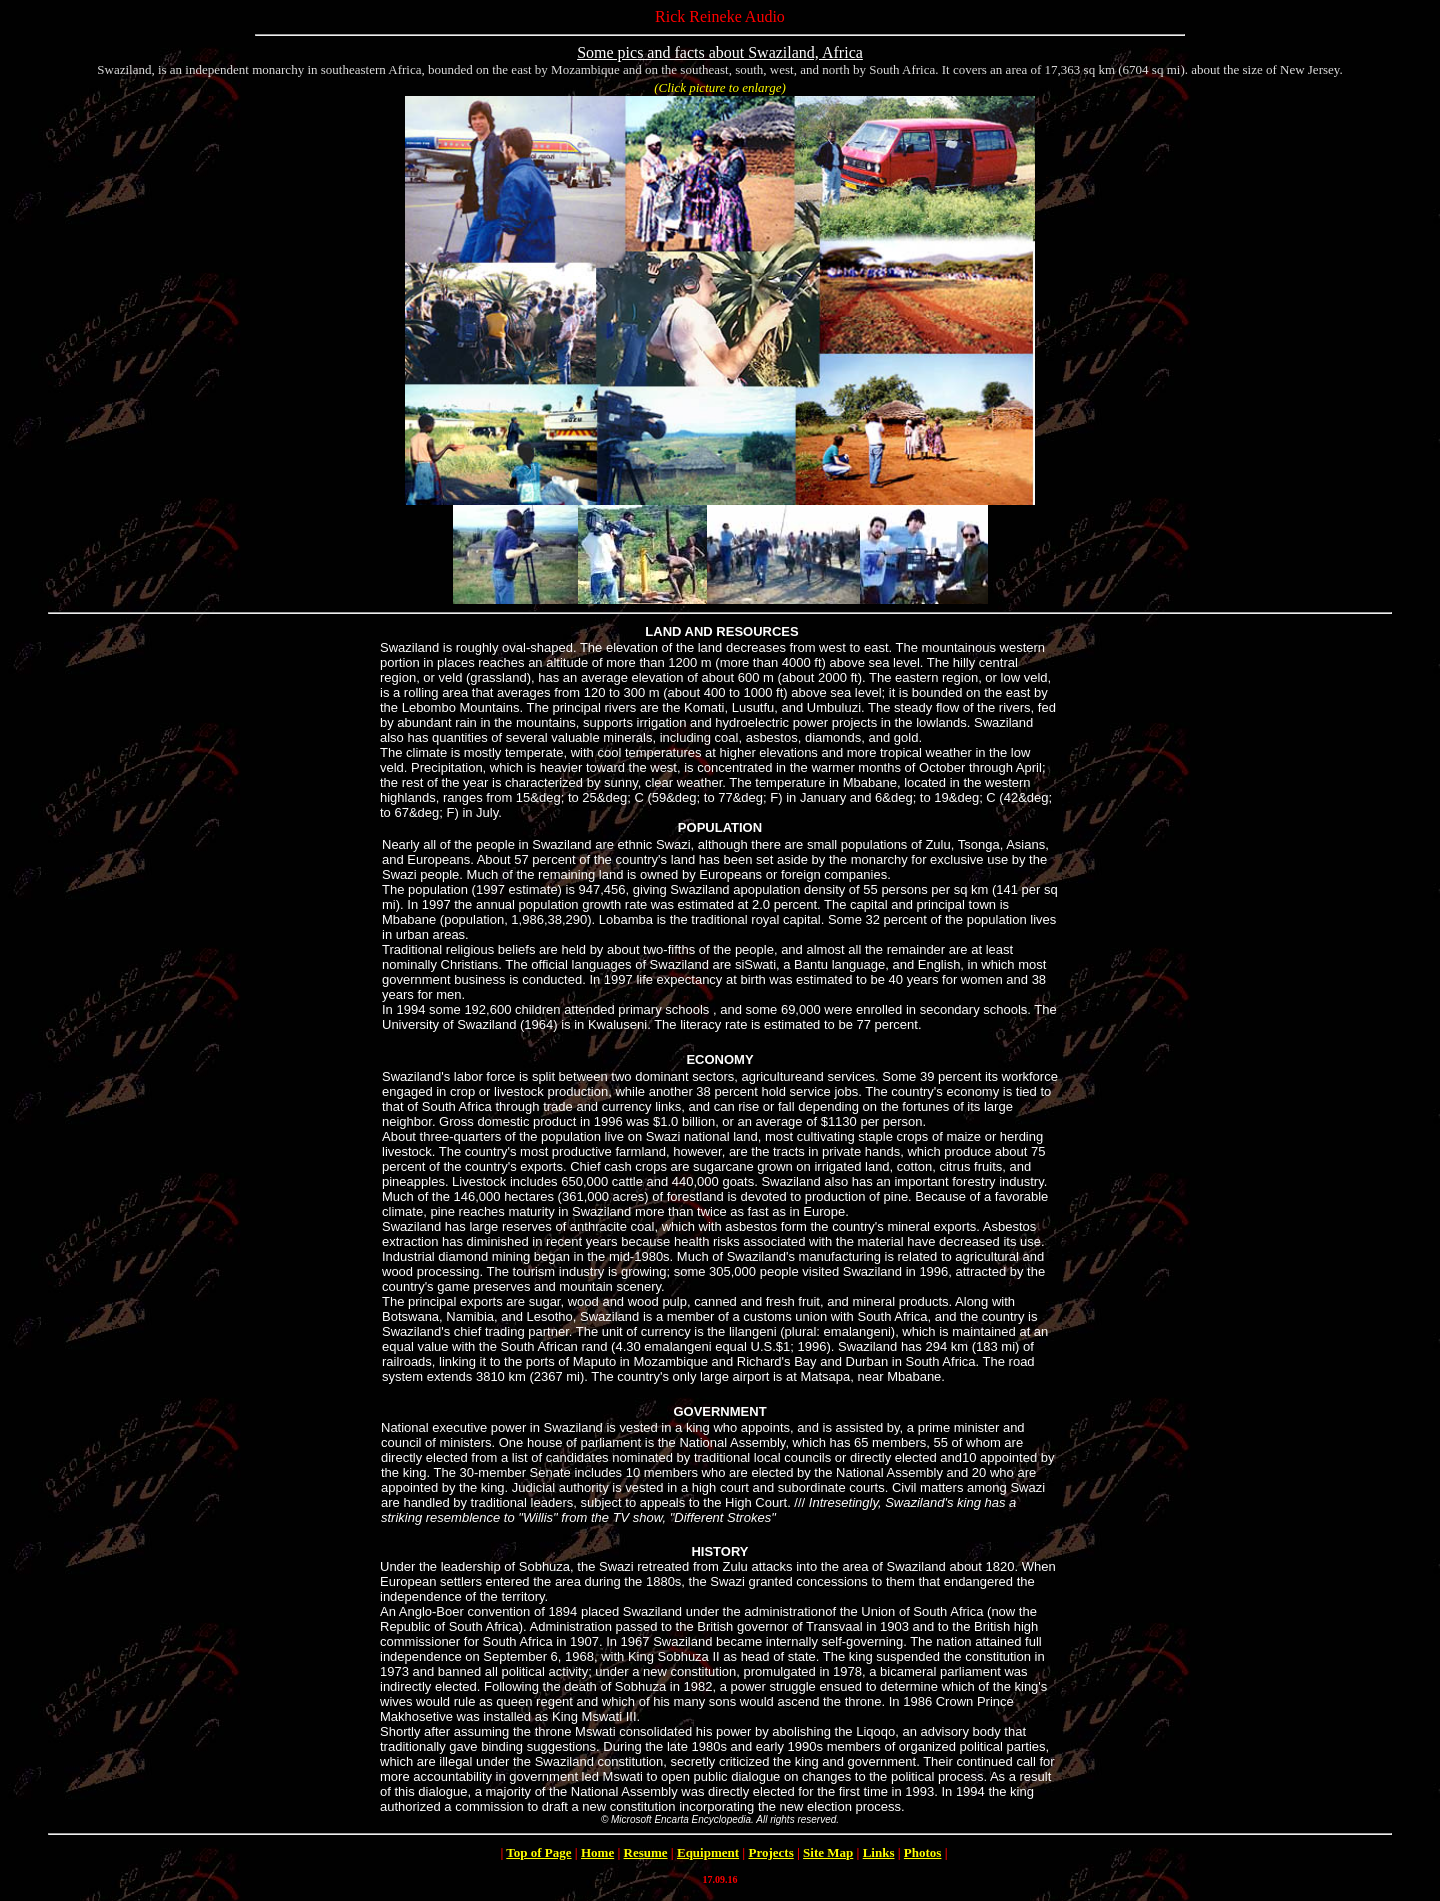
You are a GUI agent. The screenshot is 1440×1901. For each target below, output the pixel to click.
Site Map (828, 1852)
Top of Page (538, 1852)
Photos (923, 1852)
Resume (646, 1852)
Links (879, 1852)
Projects (770, 1852)
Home (597, 1852)
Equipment (708, 1852)
